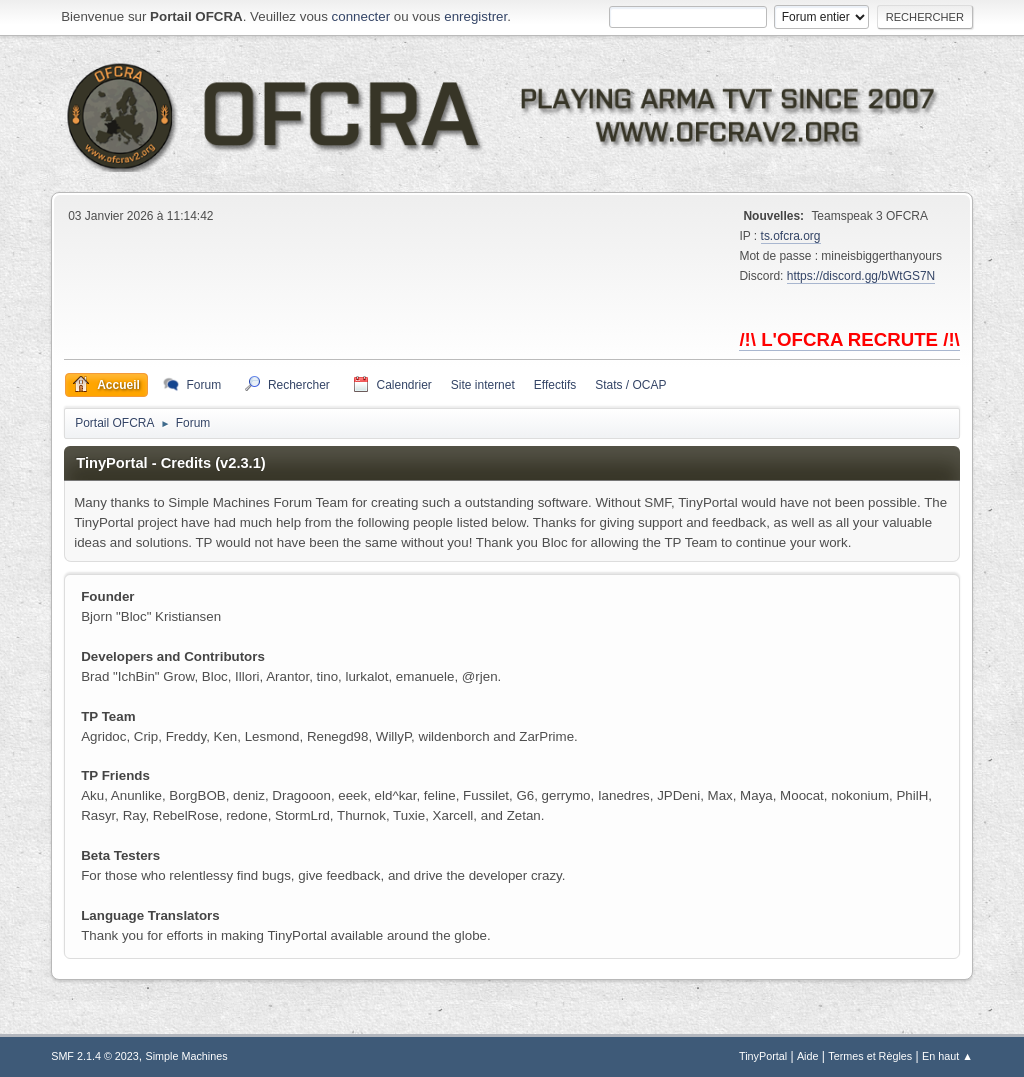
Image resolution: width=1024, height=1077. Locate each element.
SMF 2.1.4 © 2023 (95, 1056)
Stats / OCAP (630, 385)
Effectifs (555, 385)
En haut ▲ (947, 1056)
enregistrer (475, 16)
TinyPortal (763, 1056)
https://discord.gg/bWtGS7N (861, 276)
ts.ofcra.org (791, 236)
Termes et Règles (870, 1056)
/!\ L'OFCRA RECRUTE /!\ (849, 339)
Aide (808, 1056)
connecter (361, 16)
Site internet (483, 385)
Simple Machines (187, 1056)
